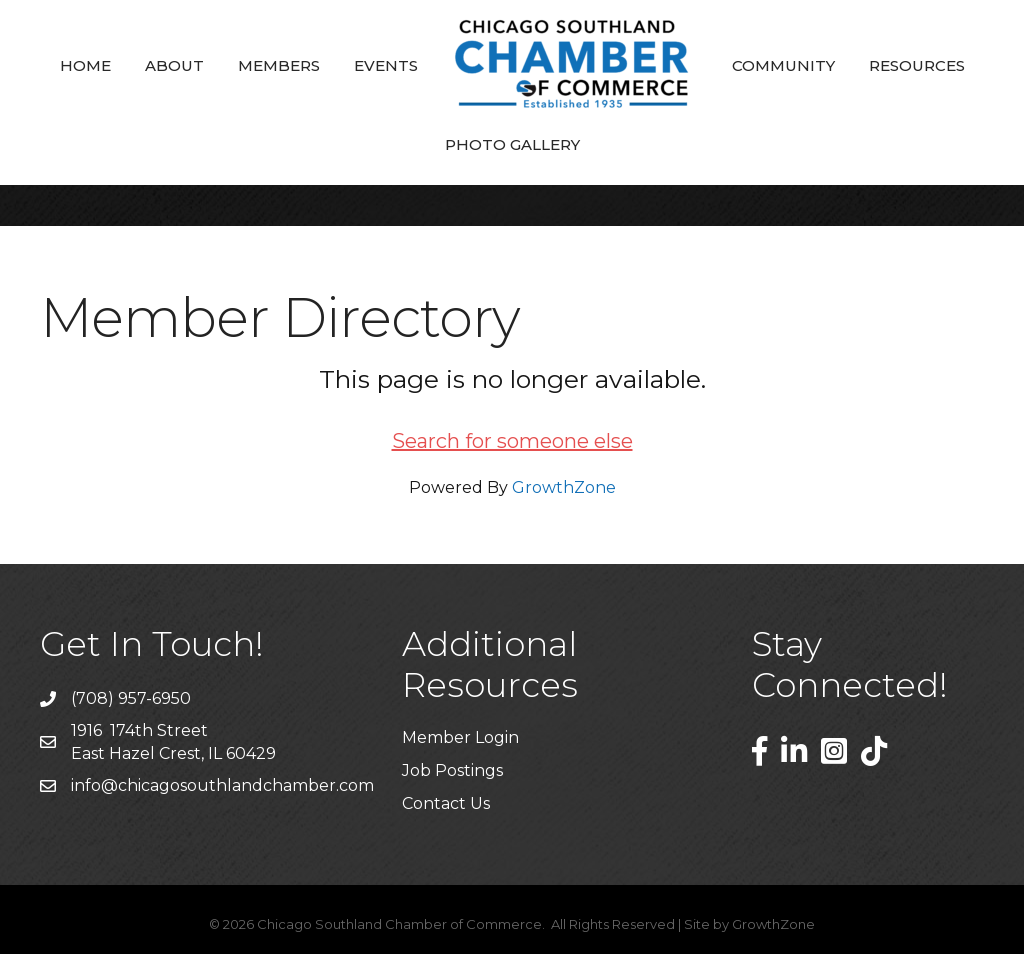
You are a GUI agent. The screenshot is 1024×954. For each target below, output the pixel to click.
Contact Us (446, 803)
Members (279, 65)
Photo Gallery (512, 144)
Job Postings (452, 770)
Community (783, 65)
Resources (917, 65)
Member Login (460, 737)
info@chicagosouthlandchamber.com (222, 785)
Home (85, 65)
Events (386, 65)
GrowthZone (564, 487)
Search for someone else (512, 441)
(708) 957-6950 (131, 698)
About (174, 65)
